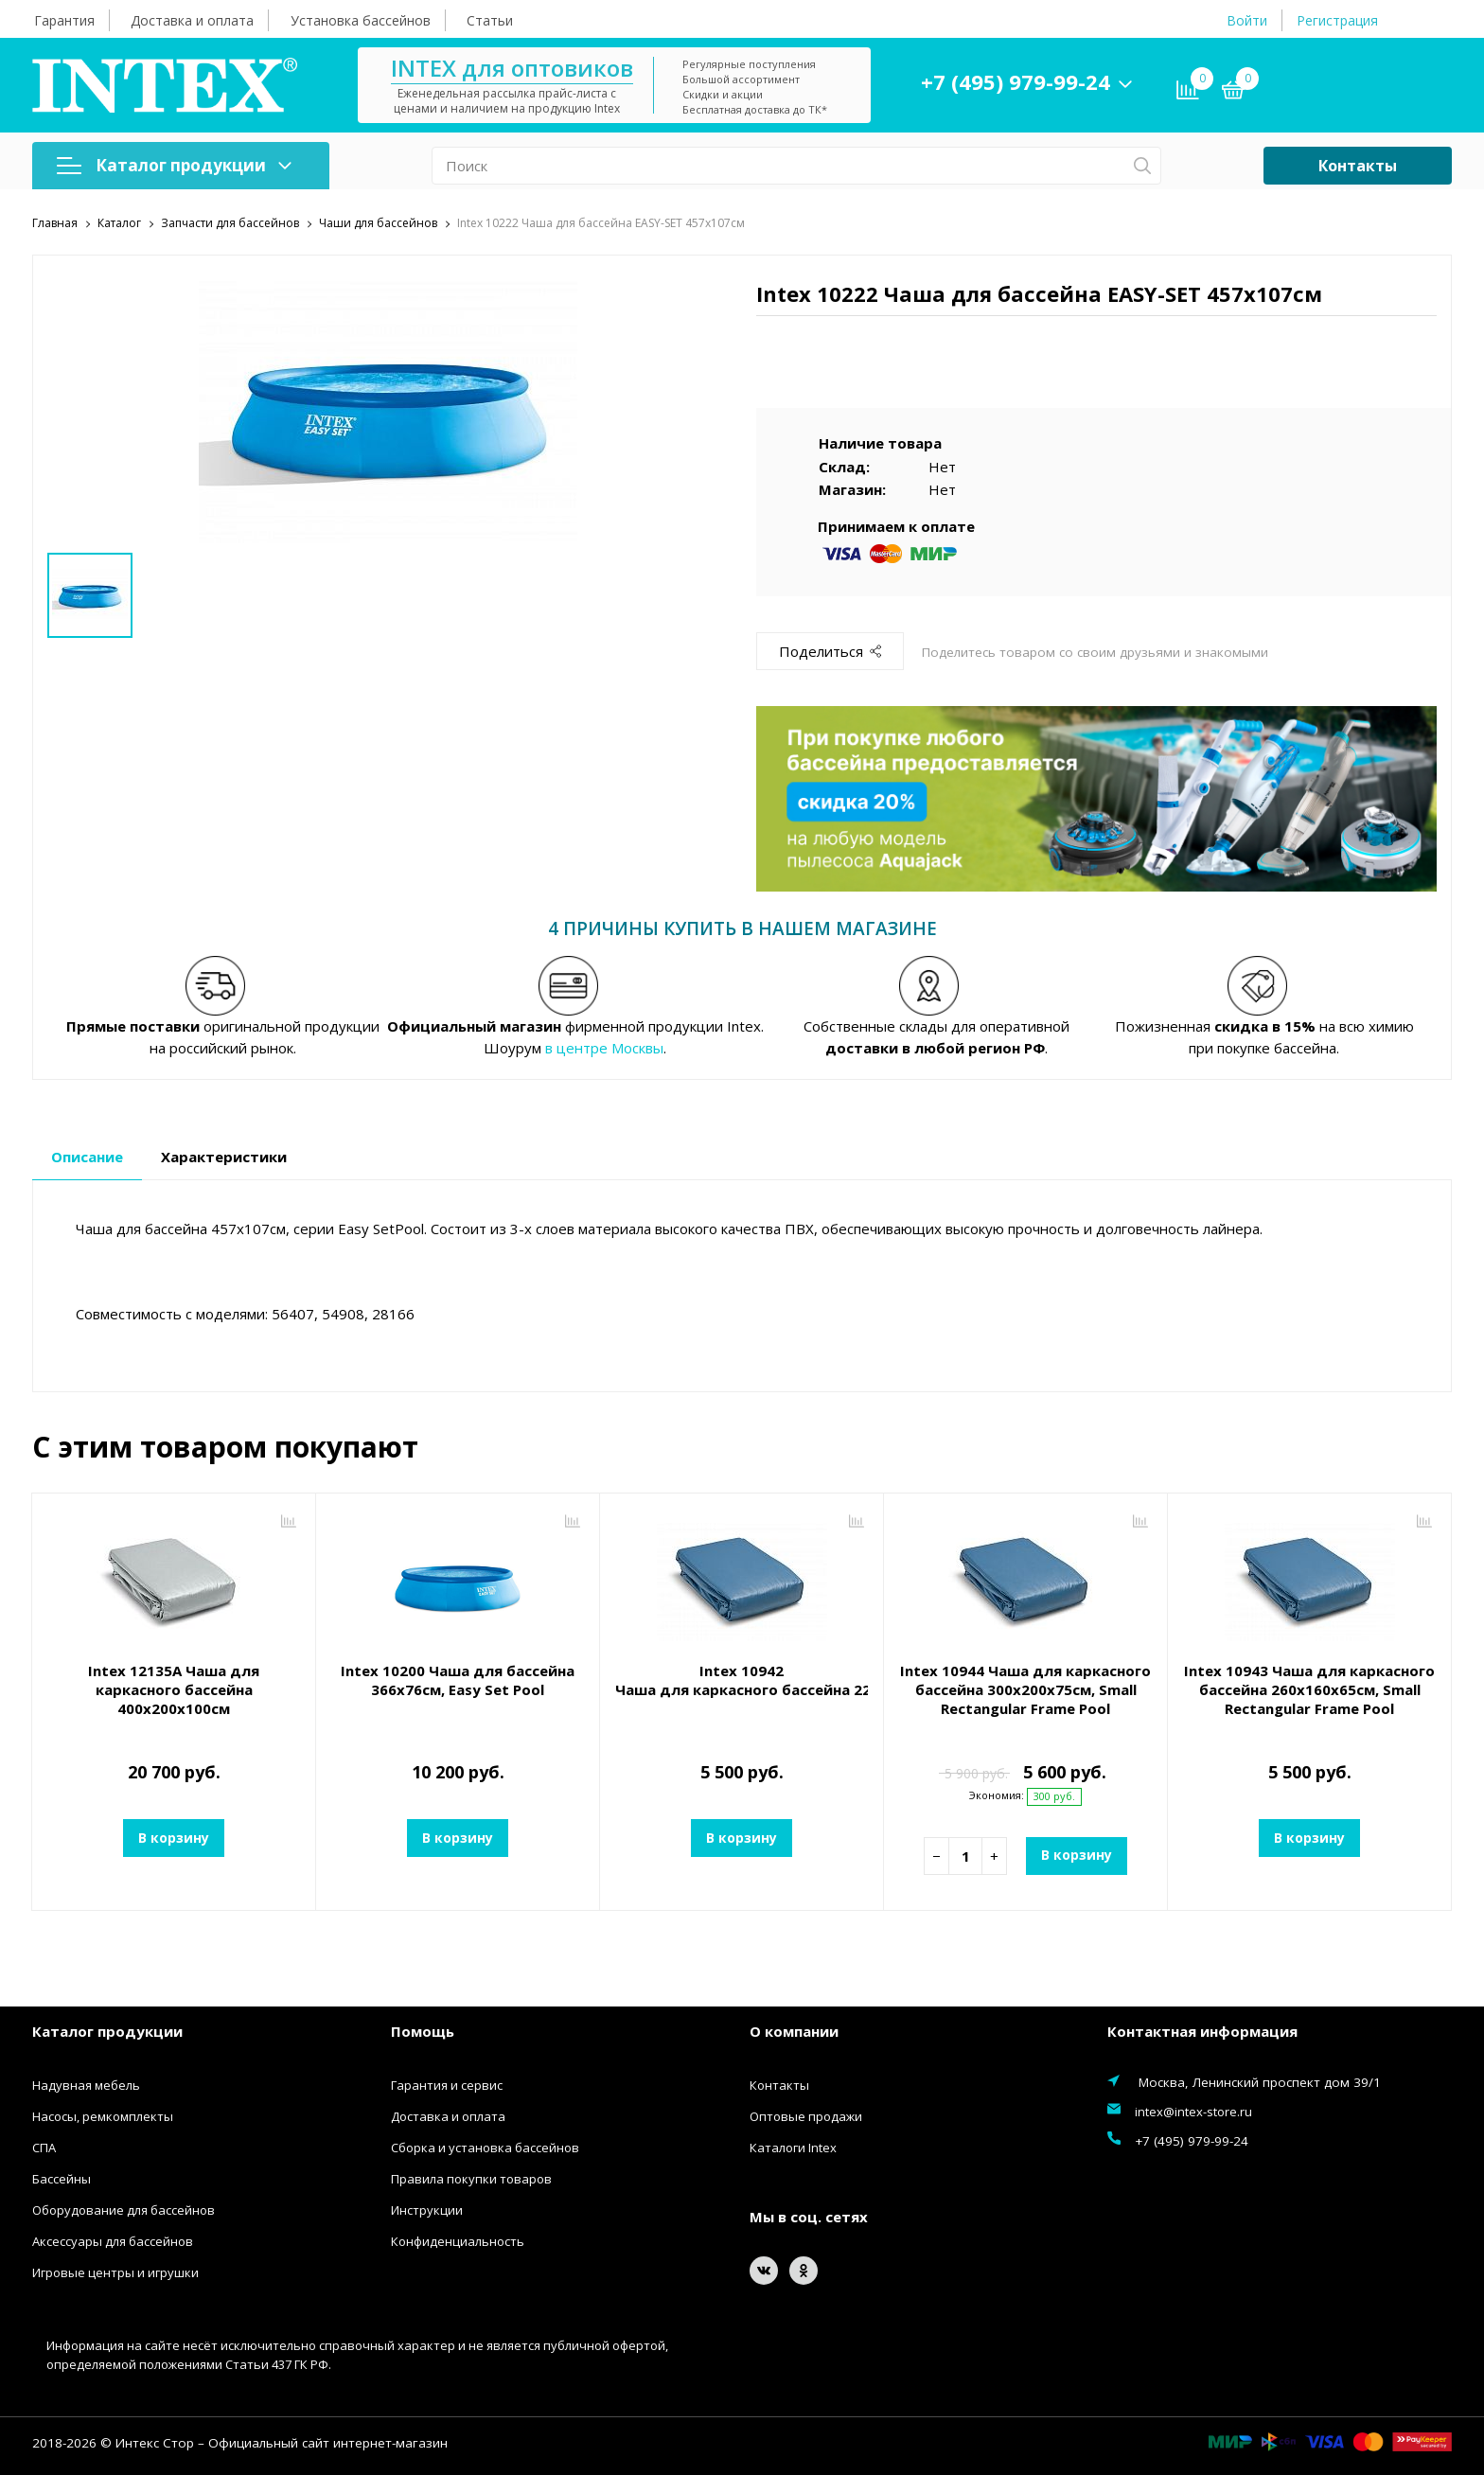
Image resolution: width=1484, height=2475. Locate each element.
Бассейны (61, 2178)
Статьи (490, 20)
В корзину (174, 1838)
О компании (794, 2030)
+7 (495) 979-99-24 (1015, 81)
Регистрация (1337, 20)
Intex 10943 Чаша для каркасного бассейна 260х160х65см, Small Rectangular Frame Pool (1309, 1689)
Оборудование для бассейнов (123, 2210)
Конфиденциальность (457, 2241)
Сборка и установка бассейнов (485, 2147)
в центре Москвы (604, 1046)
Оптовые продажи (806, 2116)
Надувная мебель (86, 2085)
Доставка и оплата (192, 20)
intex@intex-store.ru (1193, 2111)
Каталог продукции (174, 165)
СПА (44, 2147)
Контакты (1357, 165)
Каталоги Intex (793, 2147)
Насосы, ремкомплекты (102, 2116)
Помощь (422, 2030)
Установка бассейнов (361, 20)
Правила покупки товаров (471, 2178)
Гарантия (64, 20)
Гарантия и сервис (447, 2085)
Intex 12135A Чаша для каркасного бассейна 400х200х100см (173, 1689)
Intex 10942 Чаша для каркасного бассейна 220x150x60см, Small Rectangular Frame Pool (741, 1680)
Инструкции (427, 2210)
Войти (1247, 20)
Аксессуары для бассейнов (112, 2241)
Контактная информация (1202, 2030)
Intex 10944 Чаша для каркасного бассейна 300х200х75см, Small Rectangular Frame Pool (1025, 1689)
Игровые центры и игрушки (115, 2272)
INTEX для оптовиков (512, 67)
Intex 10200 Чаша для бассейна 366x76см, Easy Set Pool (457, 1680)
